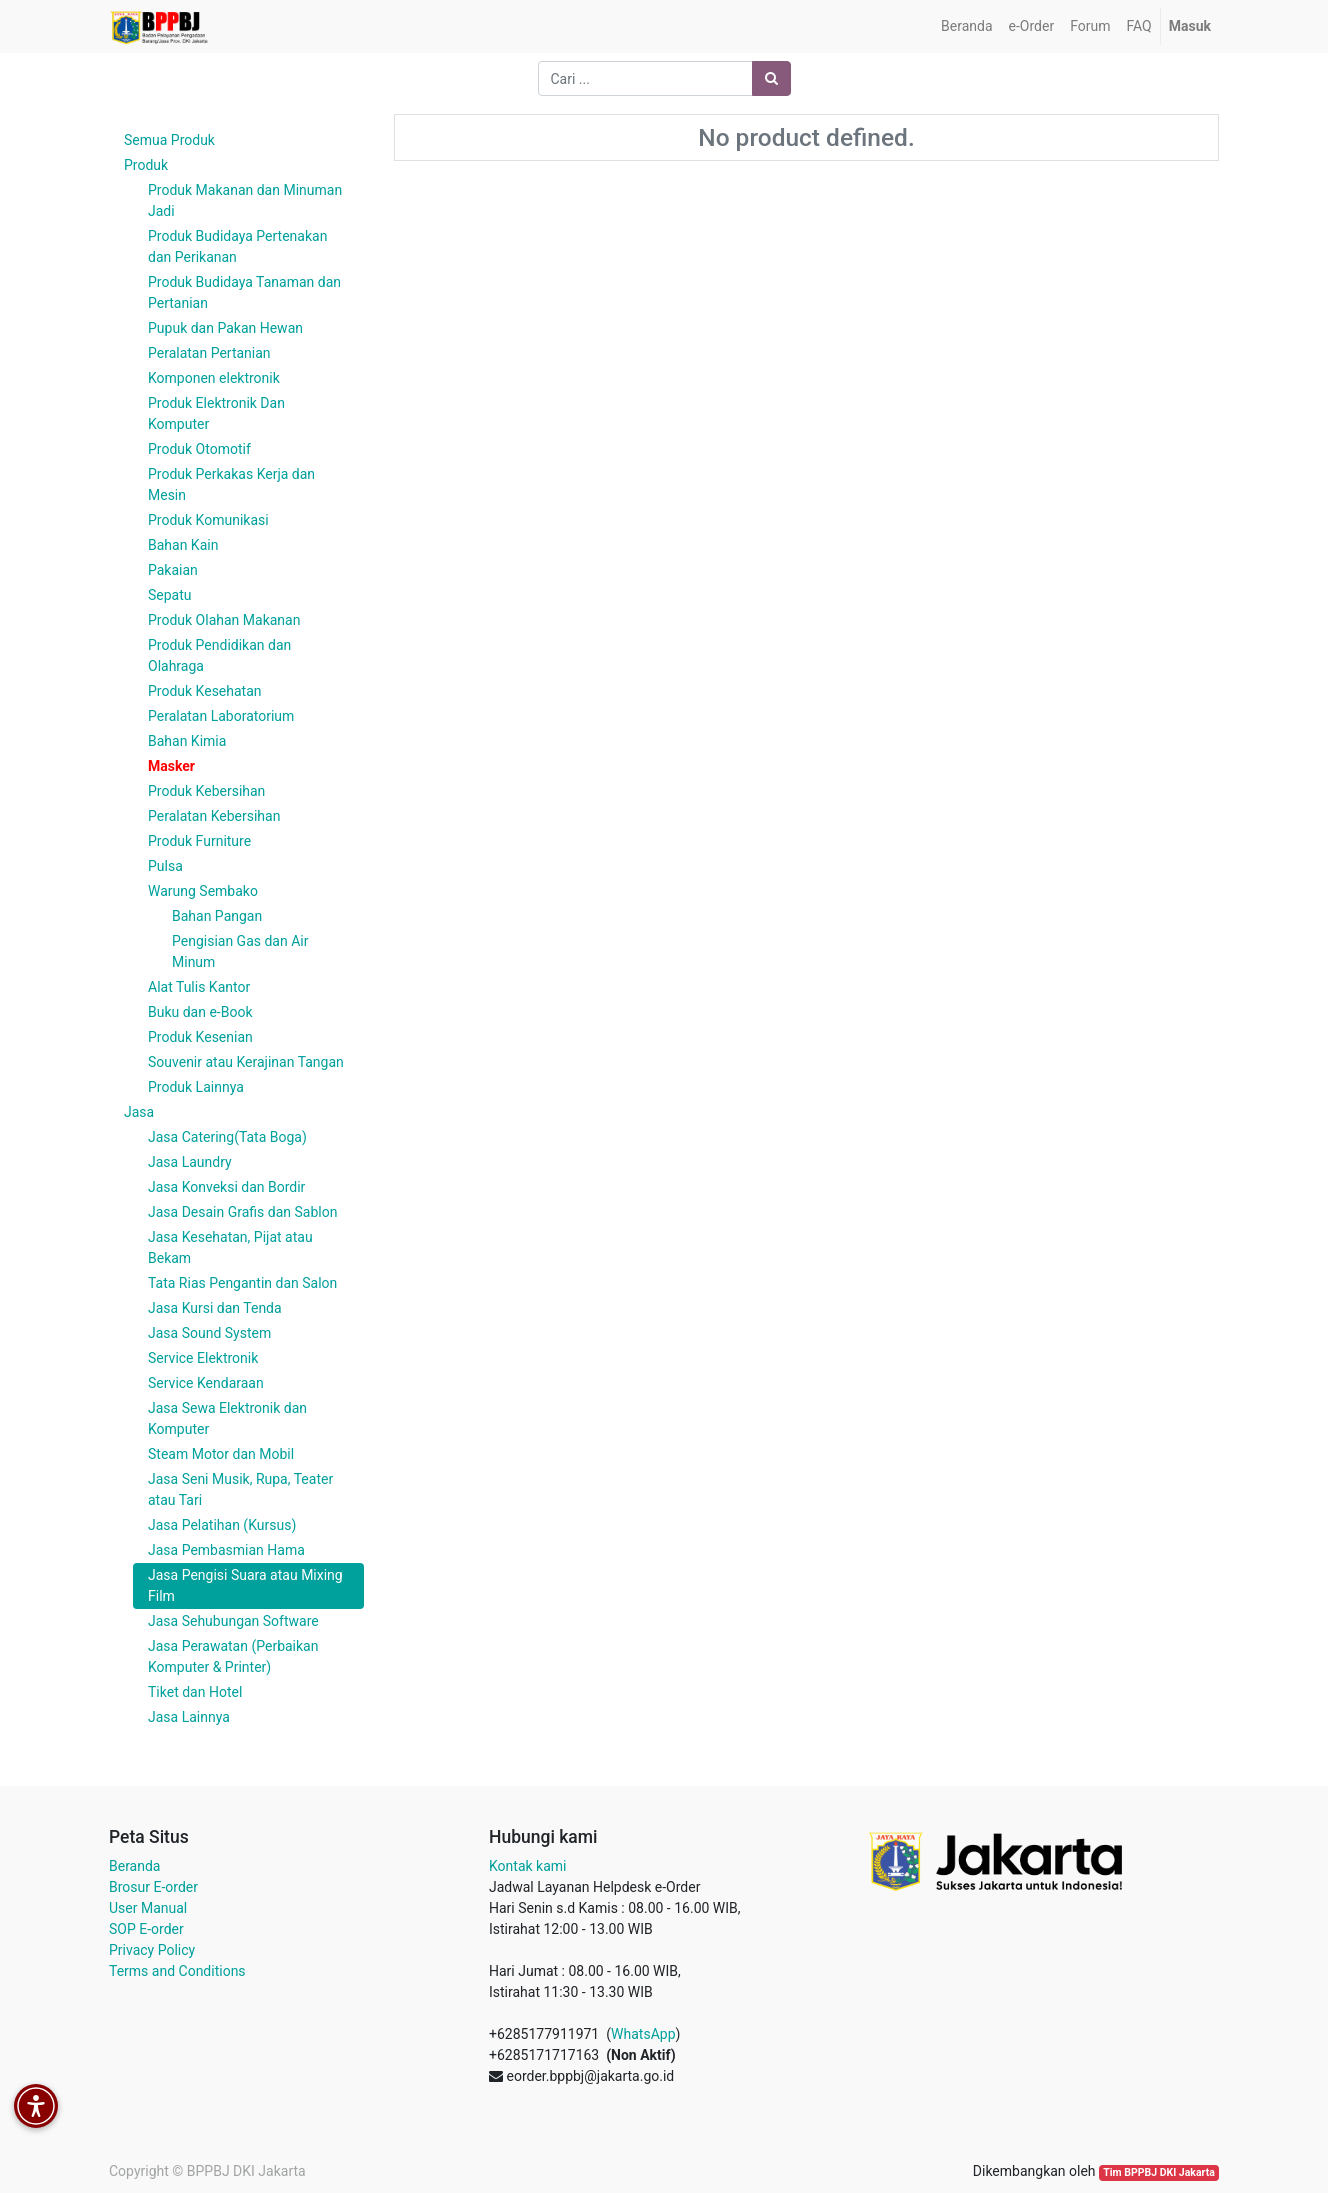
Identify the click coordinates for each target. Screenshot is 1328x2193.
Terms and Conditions (177, 1971)
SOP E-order (146, 1929)
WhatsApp (643, 2034)
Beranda (134, 1866)
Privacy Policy (152, 1950)
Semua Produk (169, 140)
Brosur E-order (153, 1887)
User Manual (148, 1908)
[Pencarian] (771, 78)
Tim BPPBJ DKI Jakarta (1159, 2172)
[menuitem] (966, 26)
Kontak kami (527, 1866)
